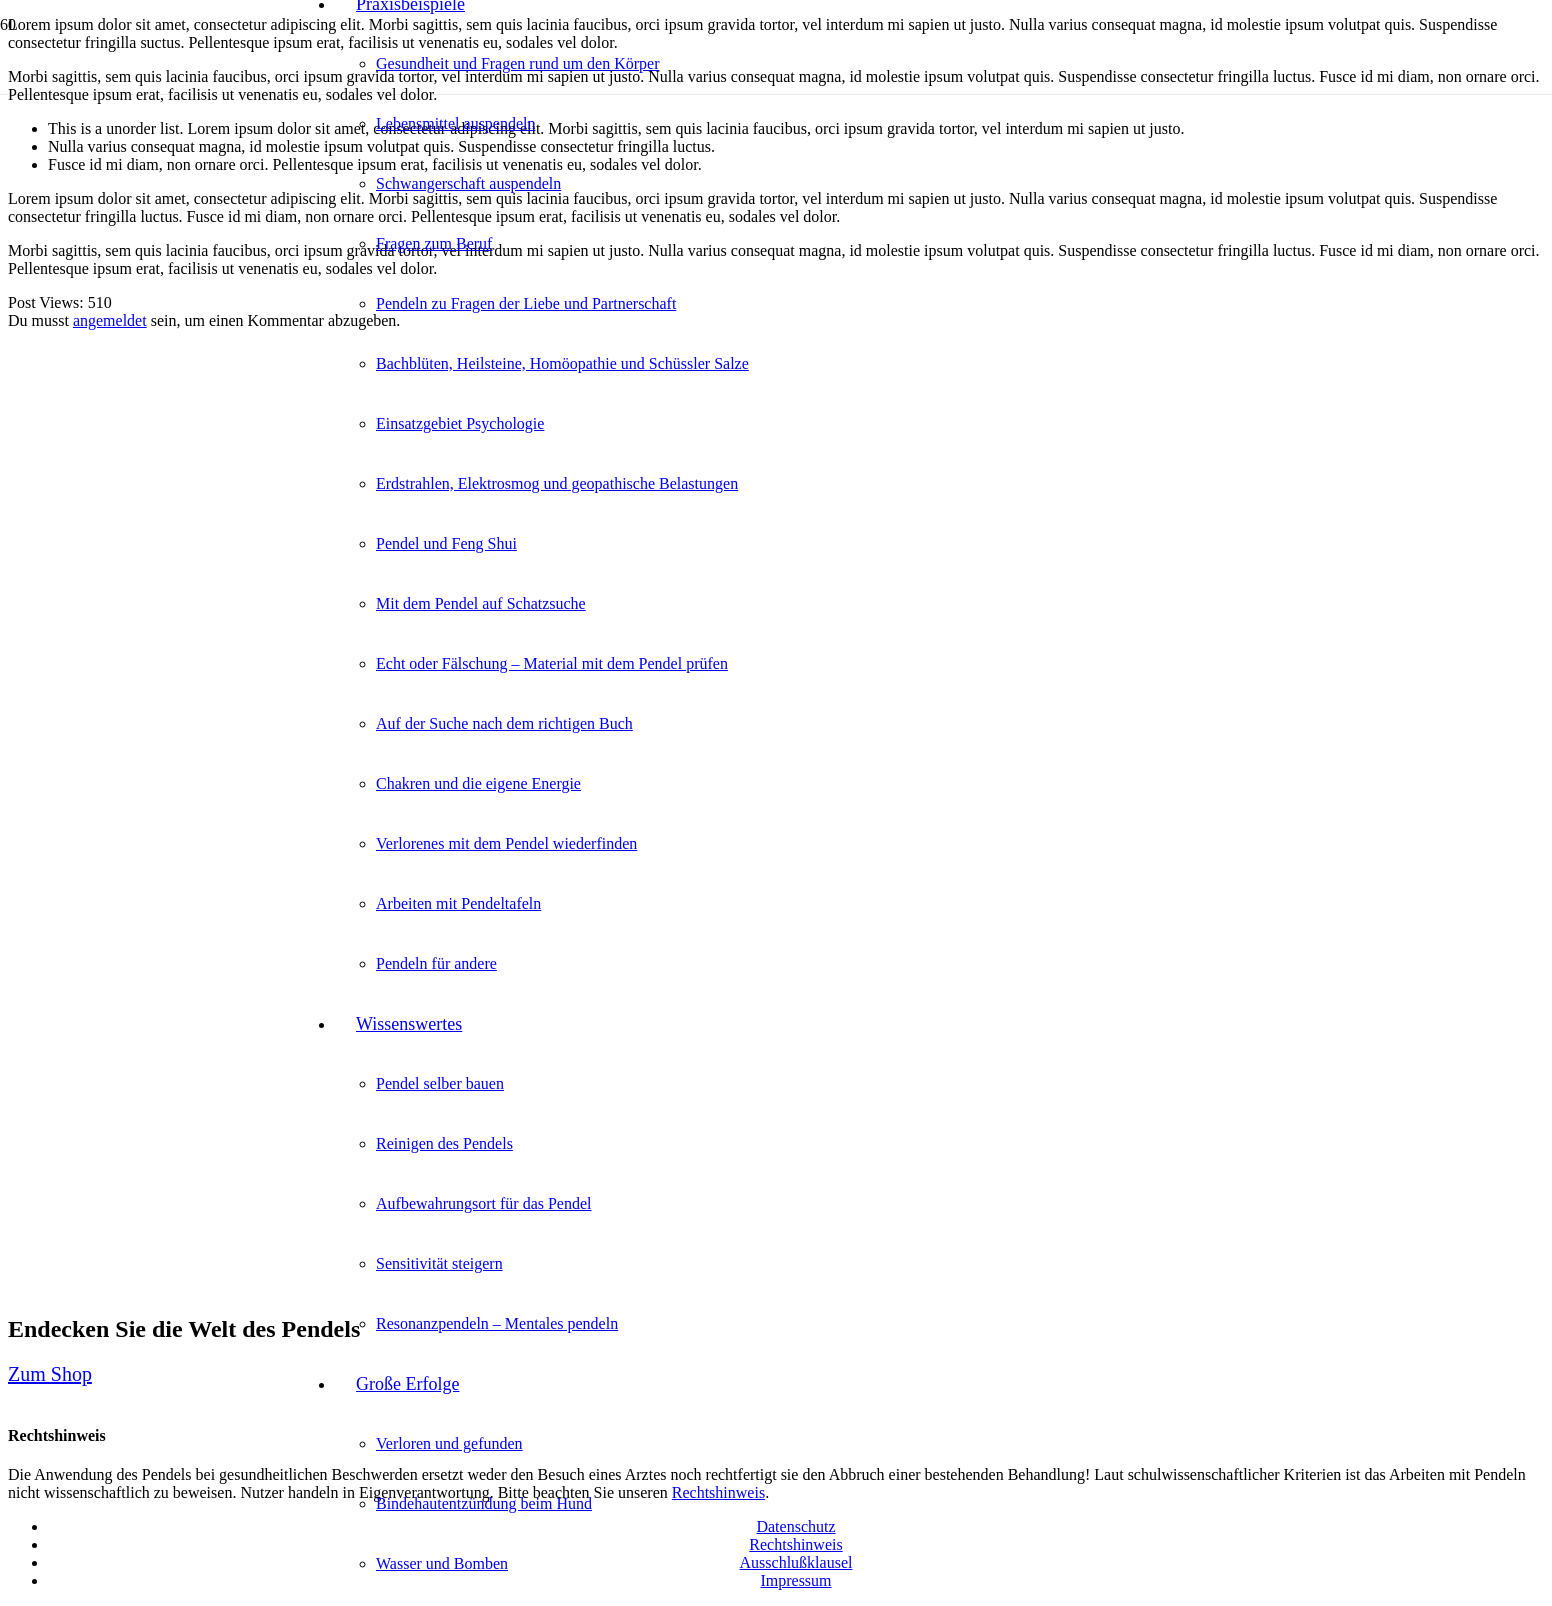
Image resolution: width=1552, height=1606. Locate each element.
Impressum (795, 1580)
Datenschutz (795, 1526)
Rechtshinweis (795, 1544)
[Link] (160, 161)
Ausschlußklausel (796, 1562)
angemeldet (110, 320)
